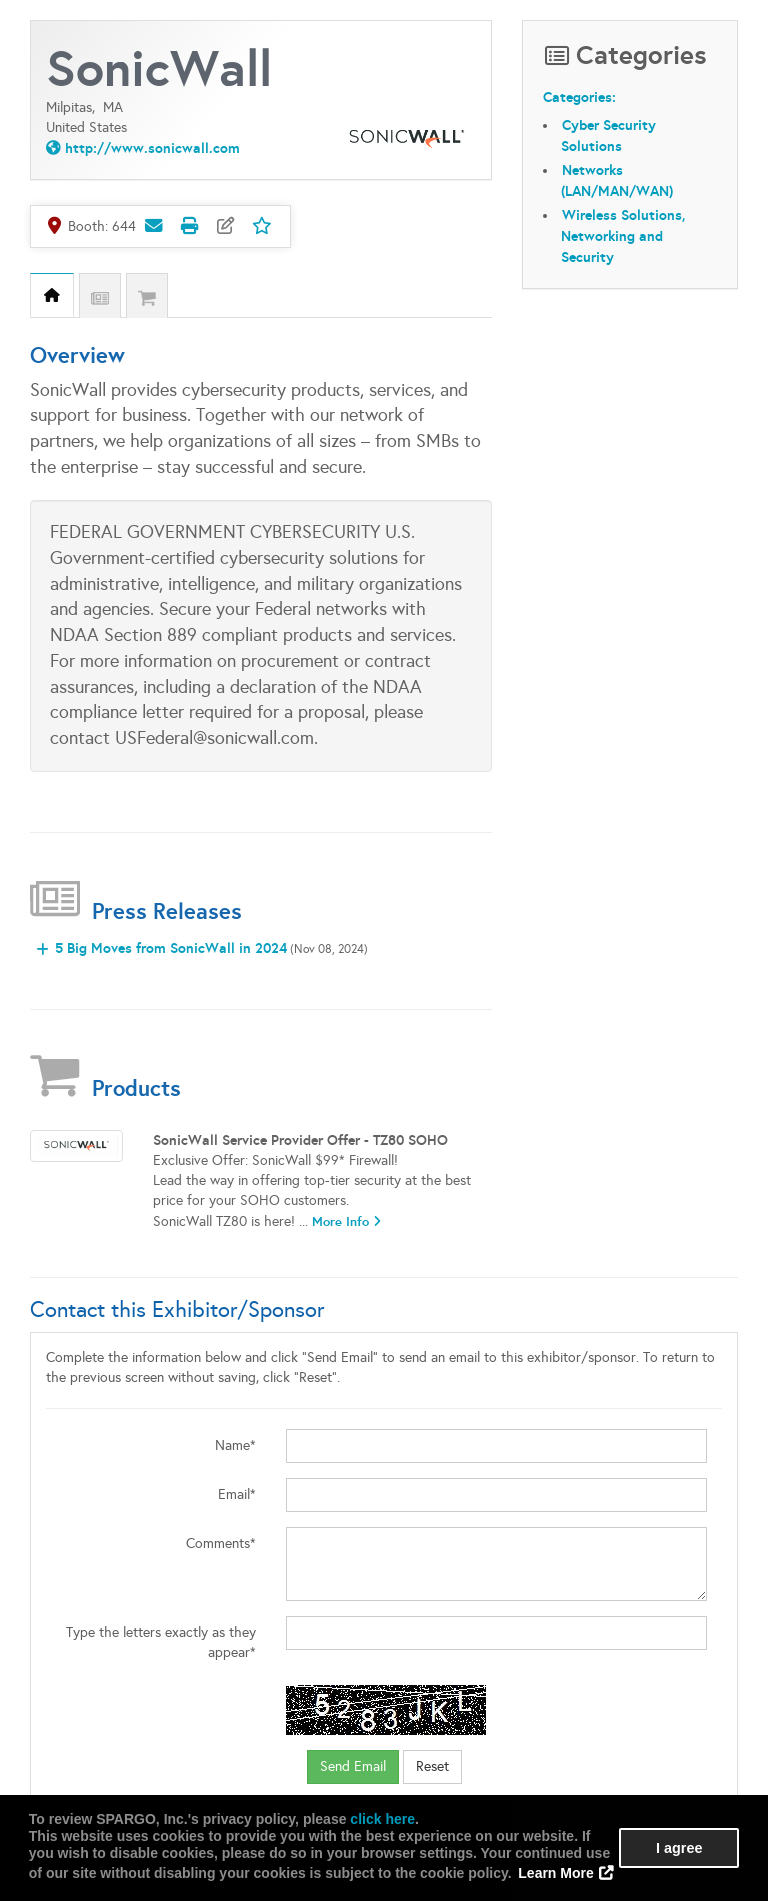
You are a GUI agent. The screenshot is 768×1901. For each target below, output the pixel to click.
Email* (237, 1494)
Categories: (579, 97)
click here (382, 1819)
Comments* (221, 1543)
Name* (235, 1445)
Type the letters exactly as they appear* (161, 1642)
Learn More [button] (555, 1873)
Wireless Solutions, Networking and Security (623, 236)
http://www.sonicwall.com (152, 148)
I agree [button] (679, 1848)
